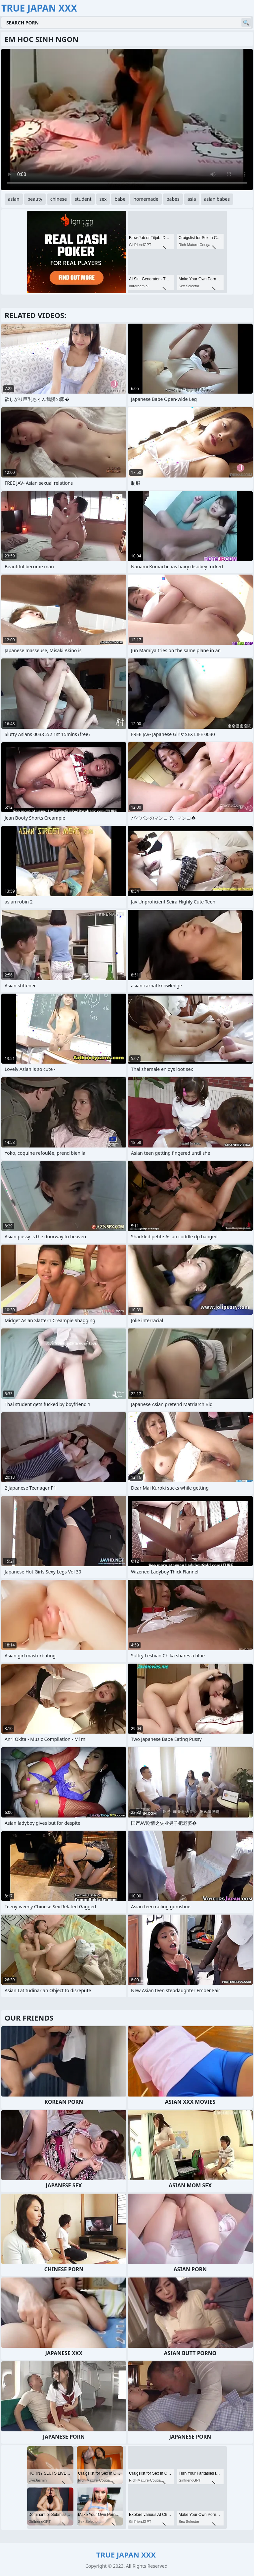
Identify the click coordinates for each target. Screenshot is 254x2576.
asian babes (217, 199)
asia (192, 199)
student (83, 199)
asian (14, 199)
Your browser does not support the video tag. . (127, 119)
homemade (145, 199)
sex (103, 199)
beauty (34, 199)
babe (119, 199)
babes (173, 199)
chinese (58, 199)
